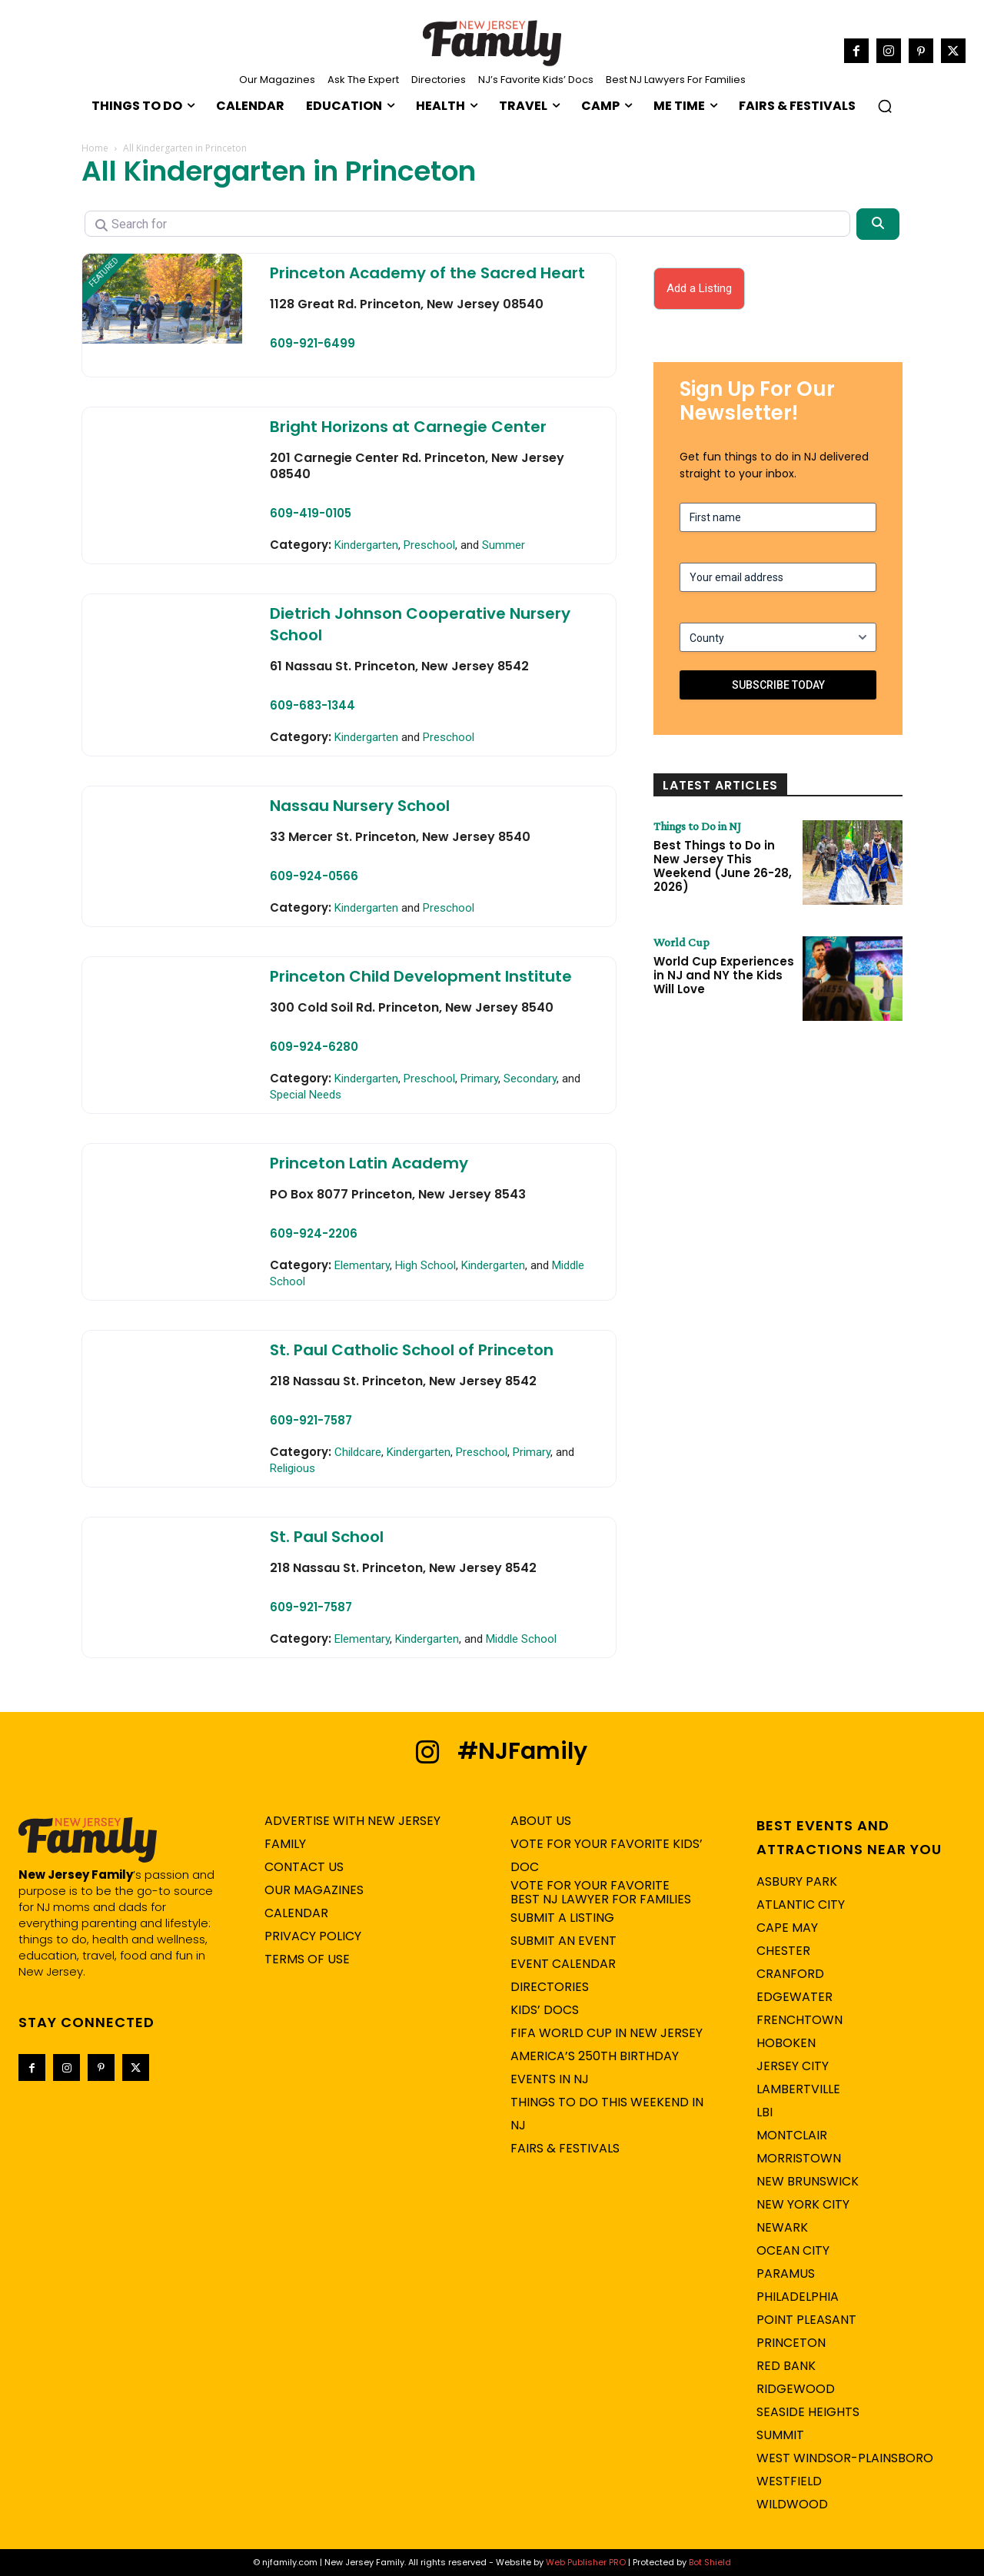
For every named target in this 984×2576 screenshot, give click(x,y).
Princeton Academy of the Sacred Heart (427, 273)
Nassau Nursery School (360, 805)
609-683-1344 (312, 705)
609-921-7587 (311, 1420)
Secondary (530, 1078)
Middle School (521, 1639)
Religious (292, 1468)
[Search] (877, 223)
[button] (884, 106)
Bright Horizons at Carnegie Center (408, 426)
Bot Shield (710, 2562)
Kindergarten (366, 545)
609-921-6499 (312, 343)
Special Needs (305, 1095)
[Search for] (467, 224)
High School (425, 1265)
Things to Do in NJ (698, 826)
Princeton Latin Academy (369, 1163)
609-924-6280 (314, 1047)
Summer (503, 545)
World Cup (681, 942)
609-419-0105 (310, 513)
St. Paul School (327, 1536)
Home (94, 148)
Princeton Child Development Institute (421, 976)
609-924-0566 (314, 876)
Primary (479, 1078)
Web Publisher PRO (586, 2562)
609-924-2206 (313, 1233)
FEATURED (104, 272)
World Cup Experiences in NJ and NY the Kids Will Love (723, 975)
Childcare (357, 1452)
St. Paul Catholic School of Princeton (412, 1350)
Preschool (429, 545)
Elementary (362, 1265)
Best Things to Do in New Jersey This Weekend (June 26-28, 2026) (722, 866)
